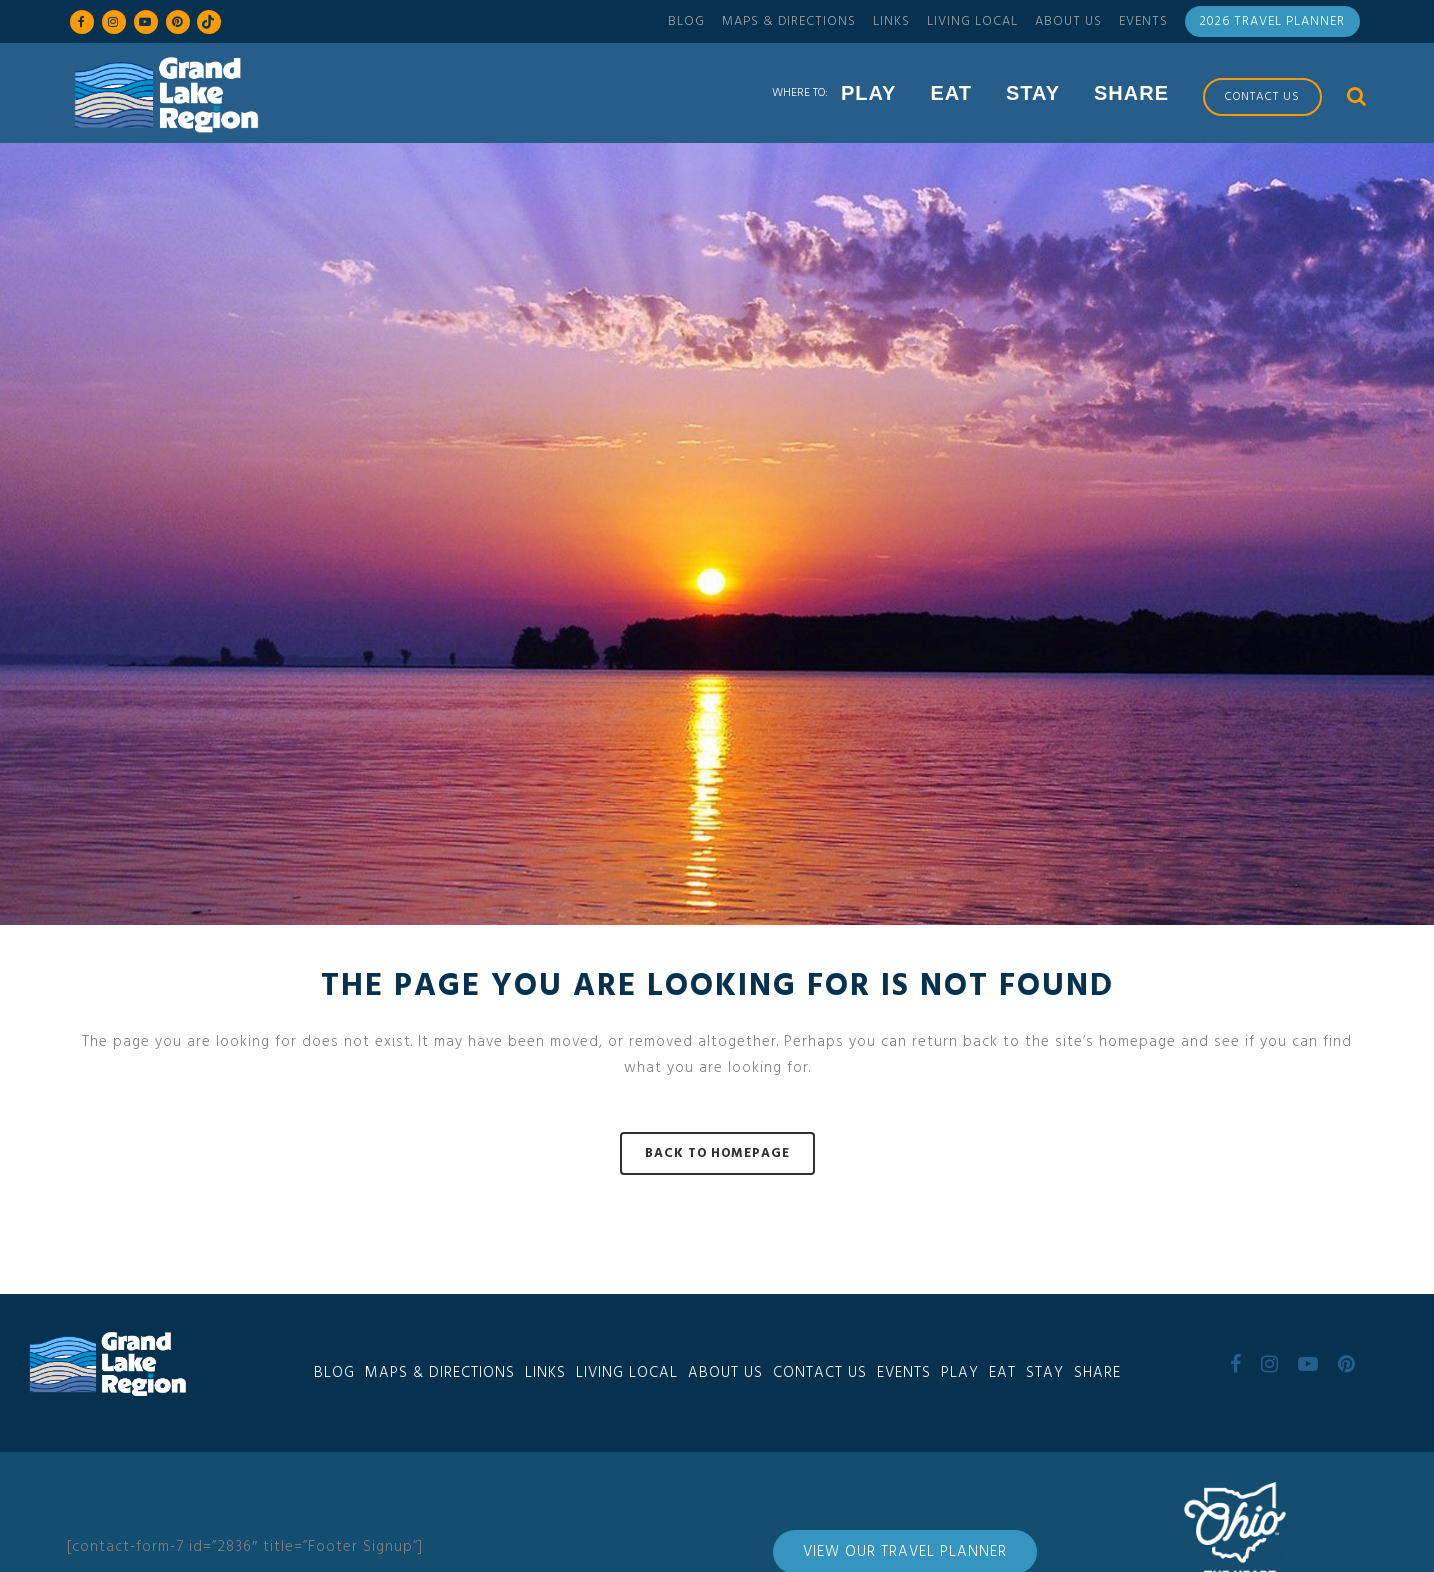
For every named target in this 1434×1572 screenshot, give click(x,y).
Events (1143, 21)
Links (891, 21)
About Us (1068, 21)
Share (1097, 1373)
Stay (1045, 1373)
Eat (1002, 1373)
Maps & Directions (789, 21)
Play (960, 1373)
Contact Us (820, 1373)
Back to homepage (717, 1153)
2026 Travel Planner (1272, 21)
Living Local (972, 21)
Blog (686, 21)
